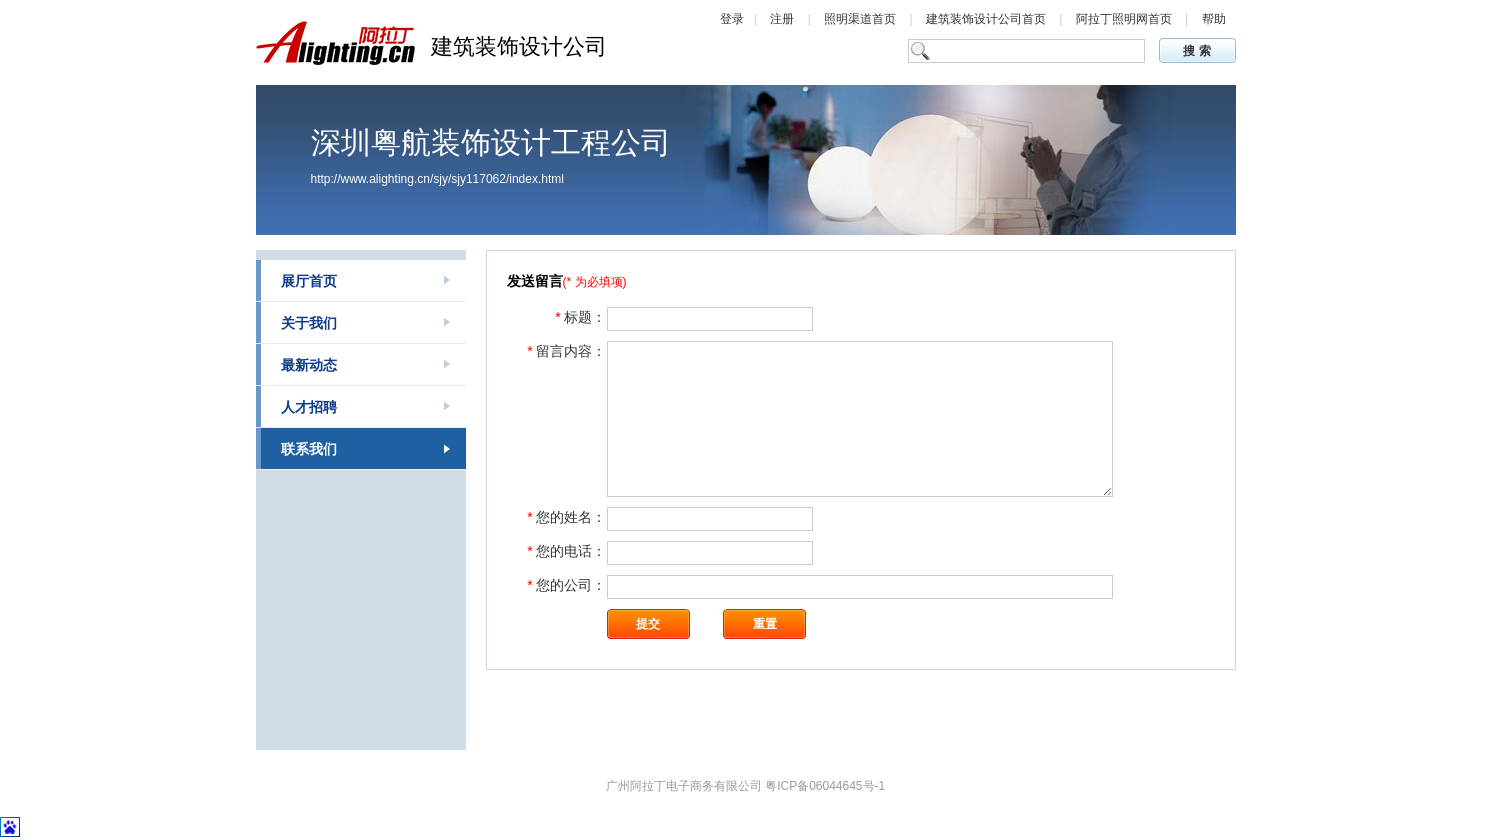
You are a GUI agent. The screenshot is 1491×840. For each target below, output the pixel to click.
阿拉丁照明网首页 (1125, 19)
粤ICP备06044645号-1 (825, 786)
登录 (732, 19)
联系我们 (309, 449)
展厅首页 (309, 281)
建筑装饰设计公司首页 (987, 19)
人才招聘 (309, 407)
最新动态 (309, 365)
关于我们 (309, 323)
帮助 (1214, 19)
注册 (782, 19)
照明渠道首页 (861, 19)
